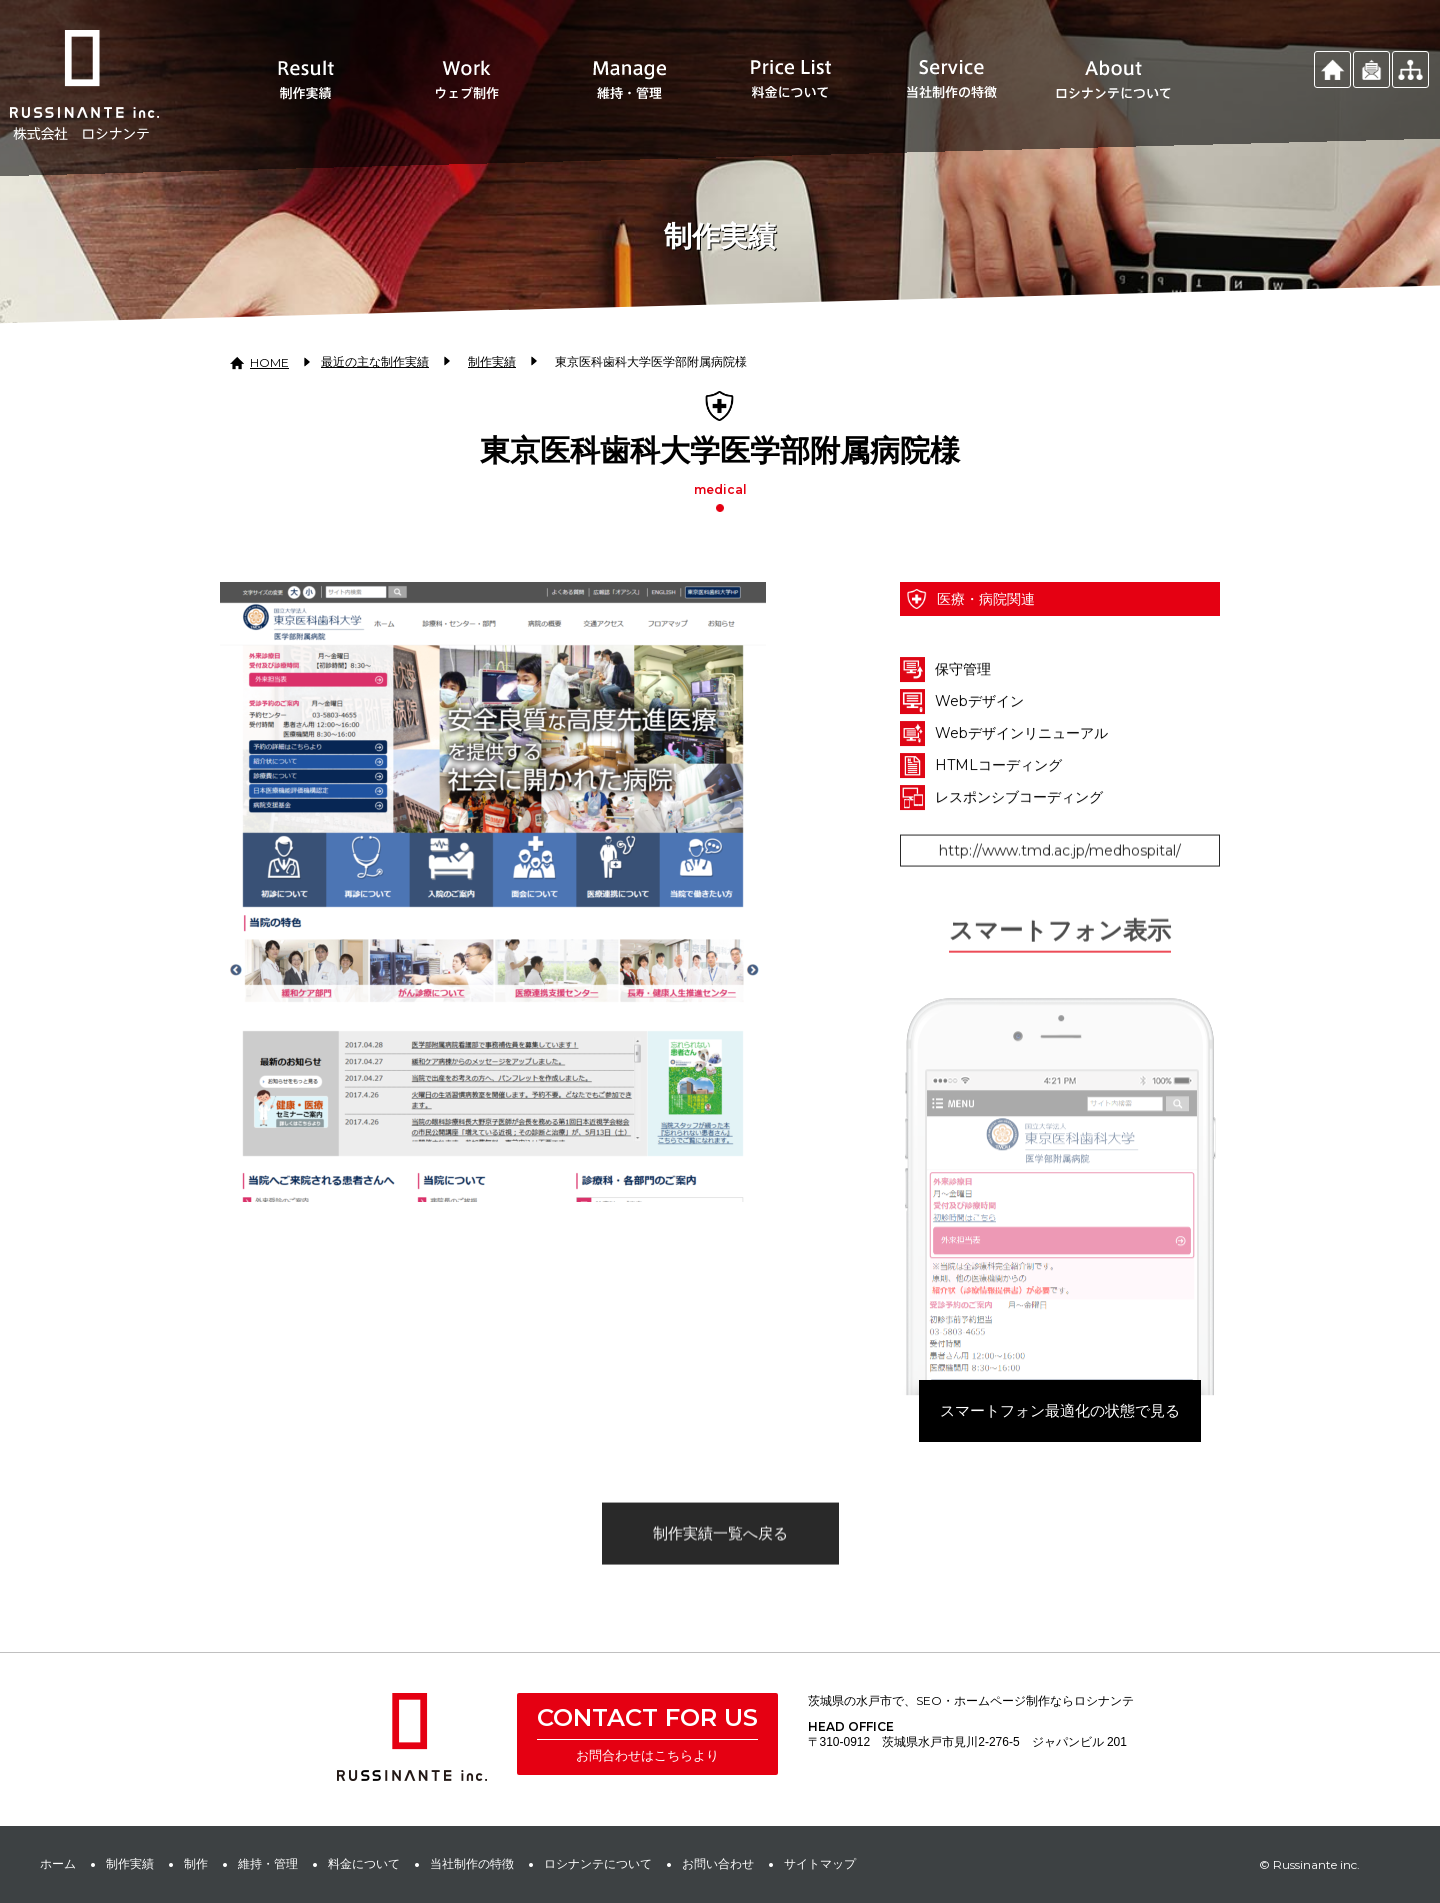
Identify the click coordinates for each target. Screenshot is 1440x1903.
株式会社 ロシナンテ (412, 1737)
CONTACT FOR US (647, 1717)
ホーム (58, 1863)
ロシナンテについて (598, 1863)
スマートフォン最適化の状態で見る (1060, 1459)
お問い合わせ (718, 1863)
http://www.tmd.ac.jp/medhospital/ (1060, 890)
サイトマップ (820, 1863)
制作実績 (130, 1863)
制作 (196, 1863)
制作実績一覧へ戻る (720, 1572)
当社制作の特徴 (472, 1863)
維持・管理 (268, 1863)
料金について (364, 1863)
